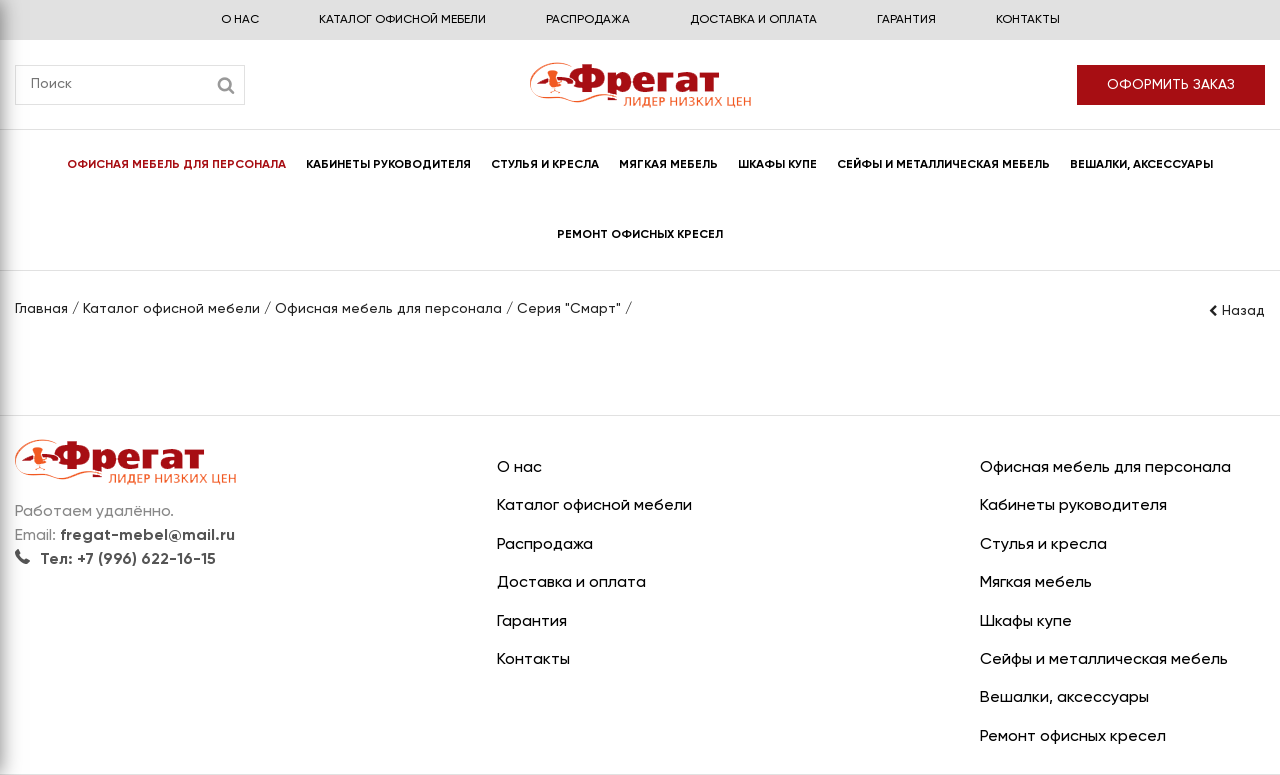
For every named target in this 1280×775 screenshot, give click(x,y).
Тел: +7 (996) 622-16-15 (115, 560)
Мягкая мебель (668, 165)
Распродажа (588, 20)
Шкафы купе (777, 165)
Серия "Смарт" (569, 309)
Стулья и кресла (545, 165)
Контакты (1028, 20)
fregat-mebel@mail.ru (147, 536)
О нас (240, 20)
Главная (41, 309)
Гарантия (906, 20)
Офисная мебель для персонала (176, 165)
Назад (1236, 311)
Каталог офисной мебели (402, 20)
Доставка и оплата (753, 20)
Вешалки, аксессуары (1141, 165)
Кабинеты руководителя (388, 165)
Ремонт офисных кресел (640, 235)
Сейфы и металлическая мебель (943, 165)
